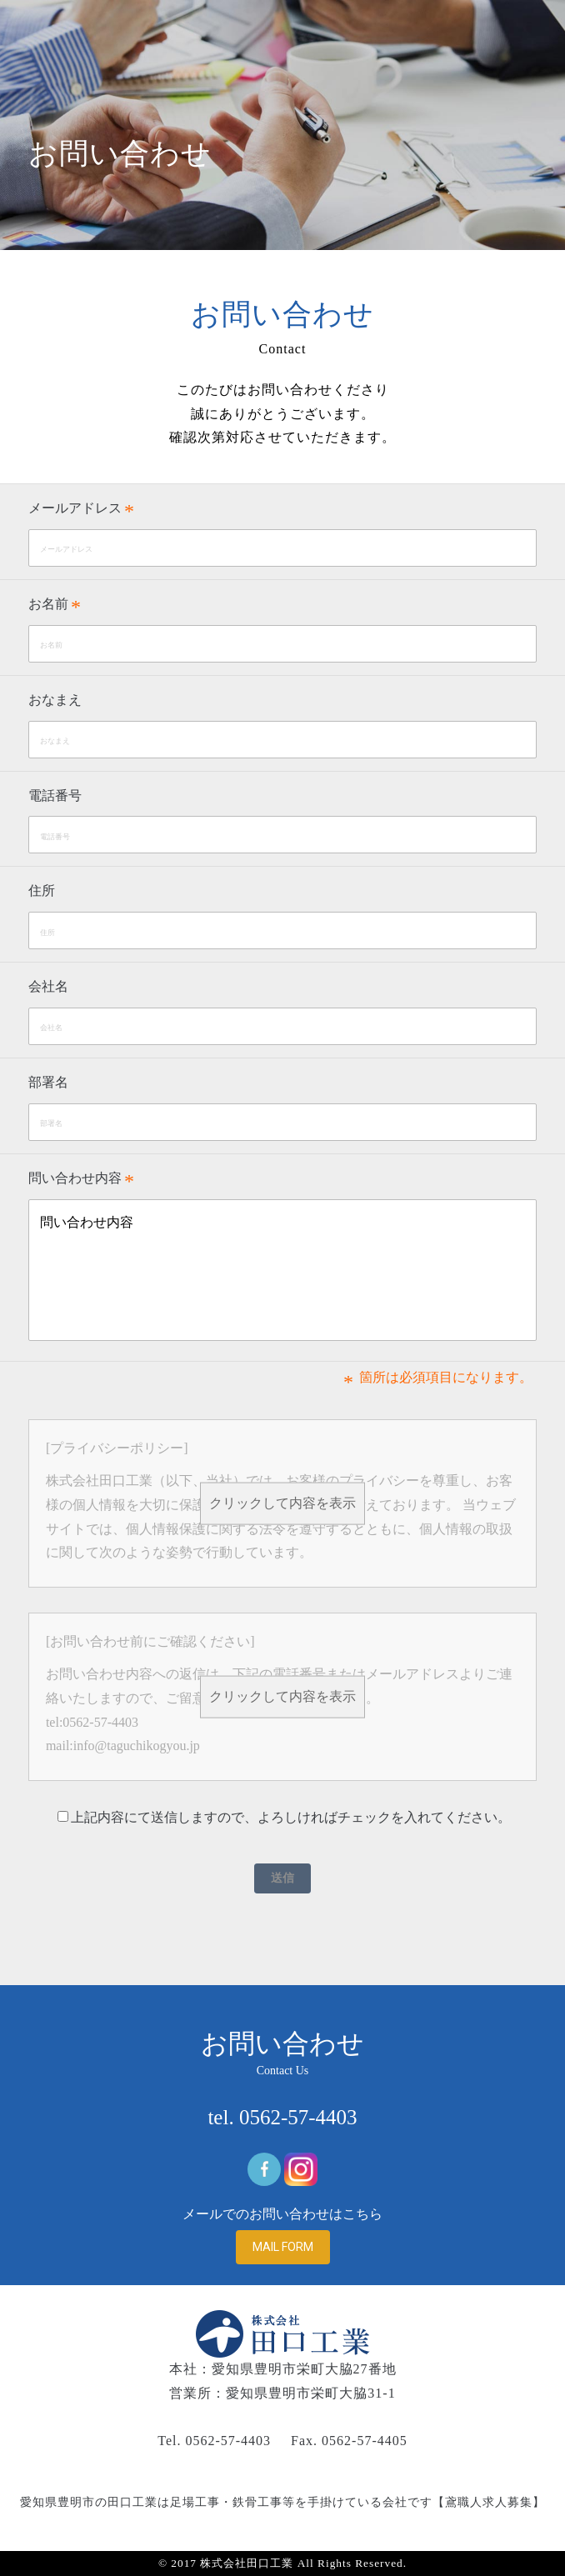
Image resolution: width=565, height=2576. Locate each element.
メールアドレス (75, 508)
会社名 (48, 986)
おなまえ (55, 700)
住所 (41, 890)
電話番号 (55, 795)
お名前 (48, 604)
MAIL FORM (282, 2246)
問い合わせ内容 (75, 1178)
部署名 (48, 1082)
